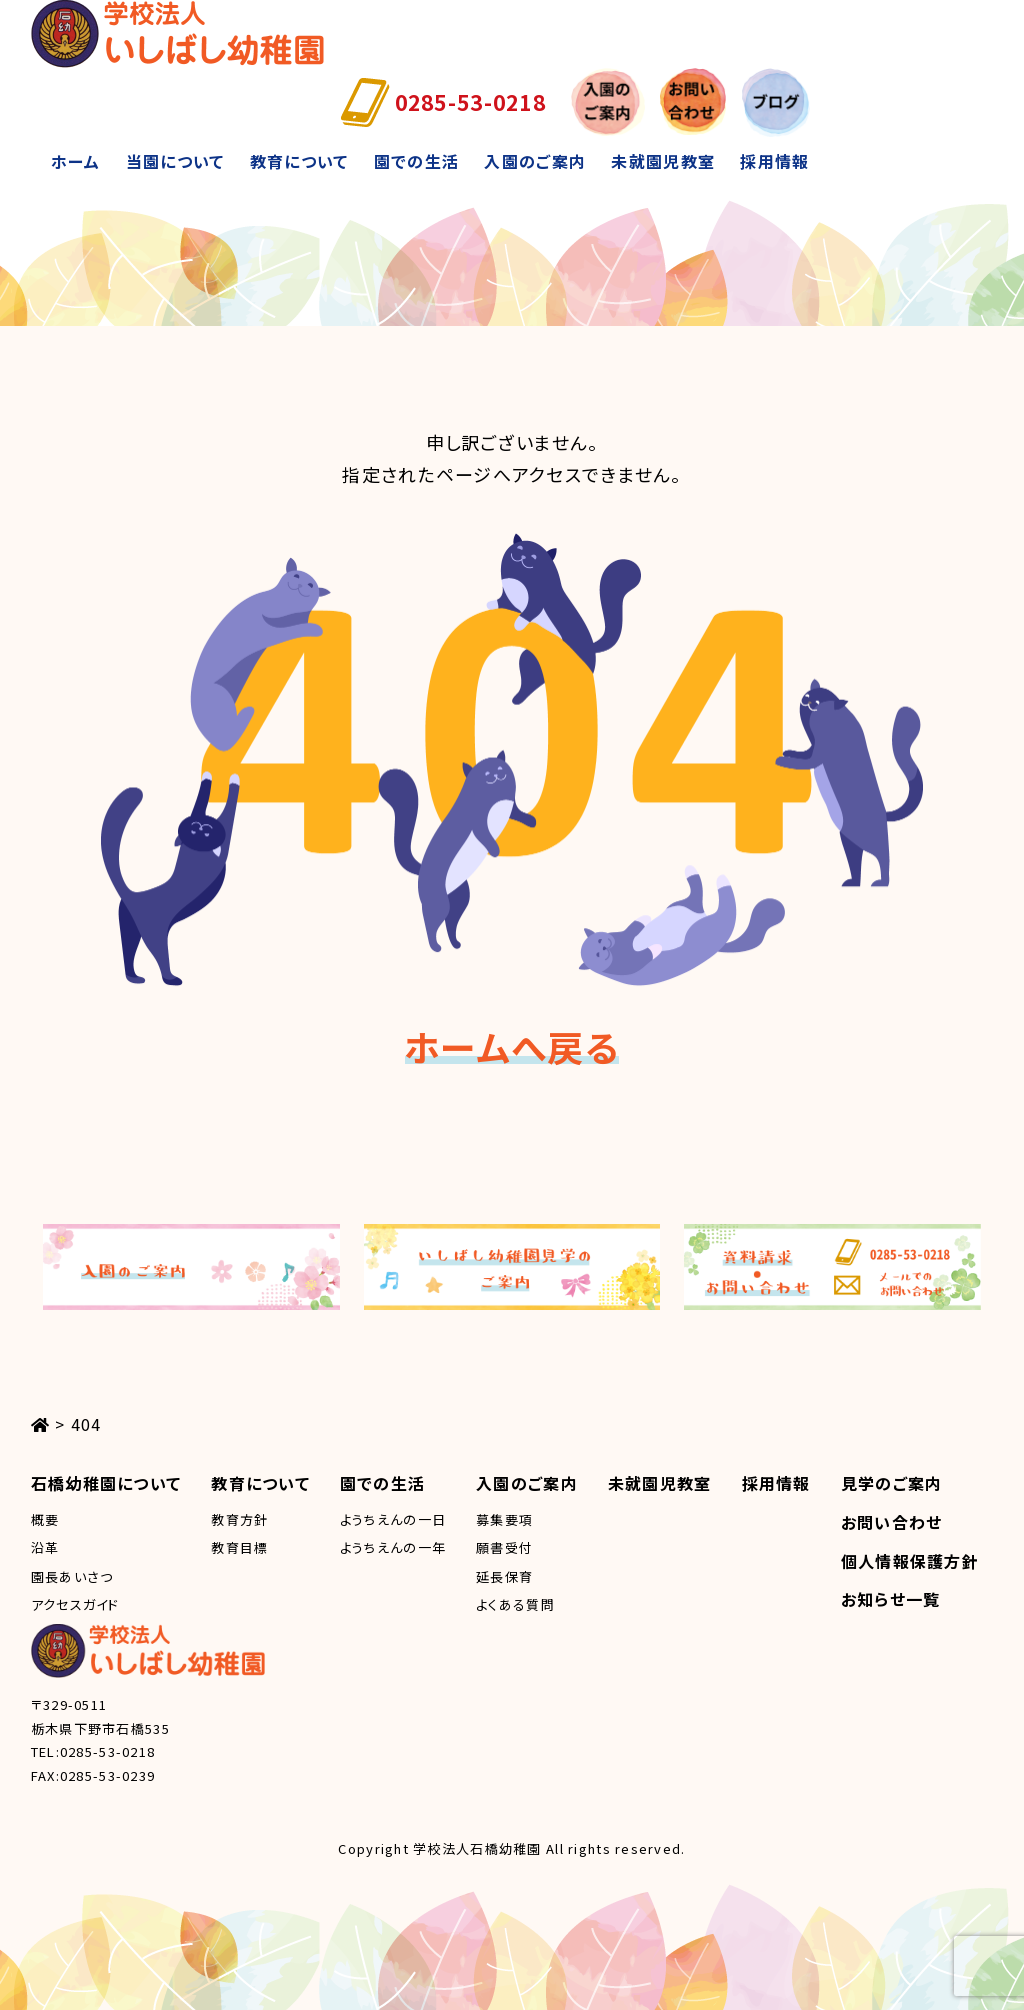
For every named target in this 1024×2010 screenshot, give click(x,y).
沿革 (45, 1547)
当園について (175, 161)
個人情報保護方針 (910, 1561)
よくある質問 (515, 1604)
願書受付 (504, 1547)
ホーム (76, 161)
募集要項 (504, 1519)
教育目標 (239, 1547)
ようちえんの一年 (393, 1547)
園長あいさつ (72, 1576)
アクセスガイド (75, 1604)
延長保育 (504, 1576)
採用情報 (774, 161)
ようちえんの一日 (393, 1519)
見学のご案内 (892, 1483)
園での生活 (416, 161)
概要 (45, 1519)
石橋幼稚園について (106, 1483)
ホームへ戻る (512, 1046)
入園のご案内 (535, 161)
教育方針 (239, 1519)
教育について (299, 161)
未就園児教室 (663, 161)
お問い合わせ (892, 1522)
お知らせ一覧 (891, 1599)
